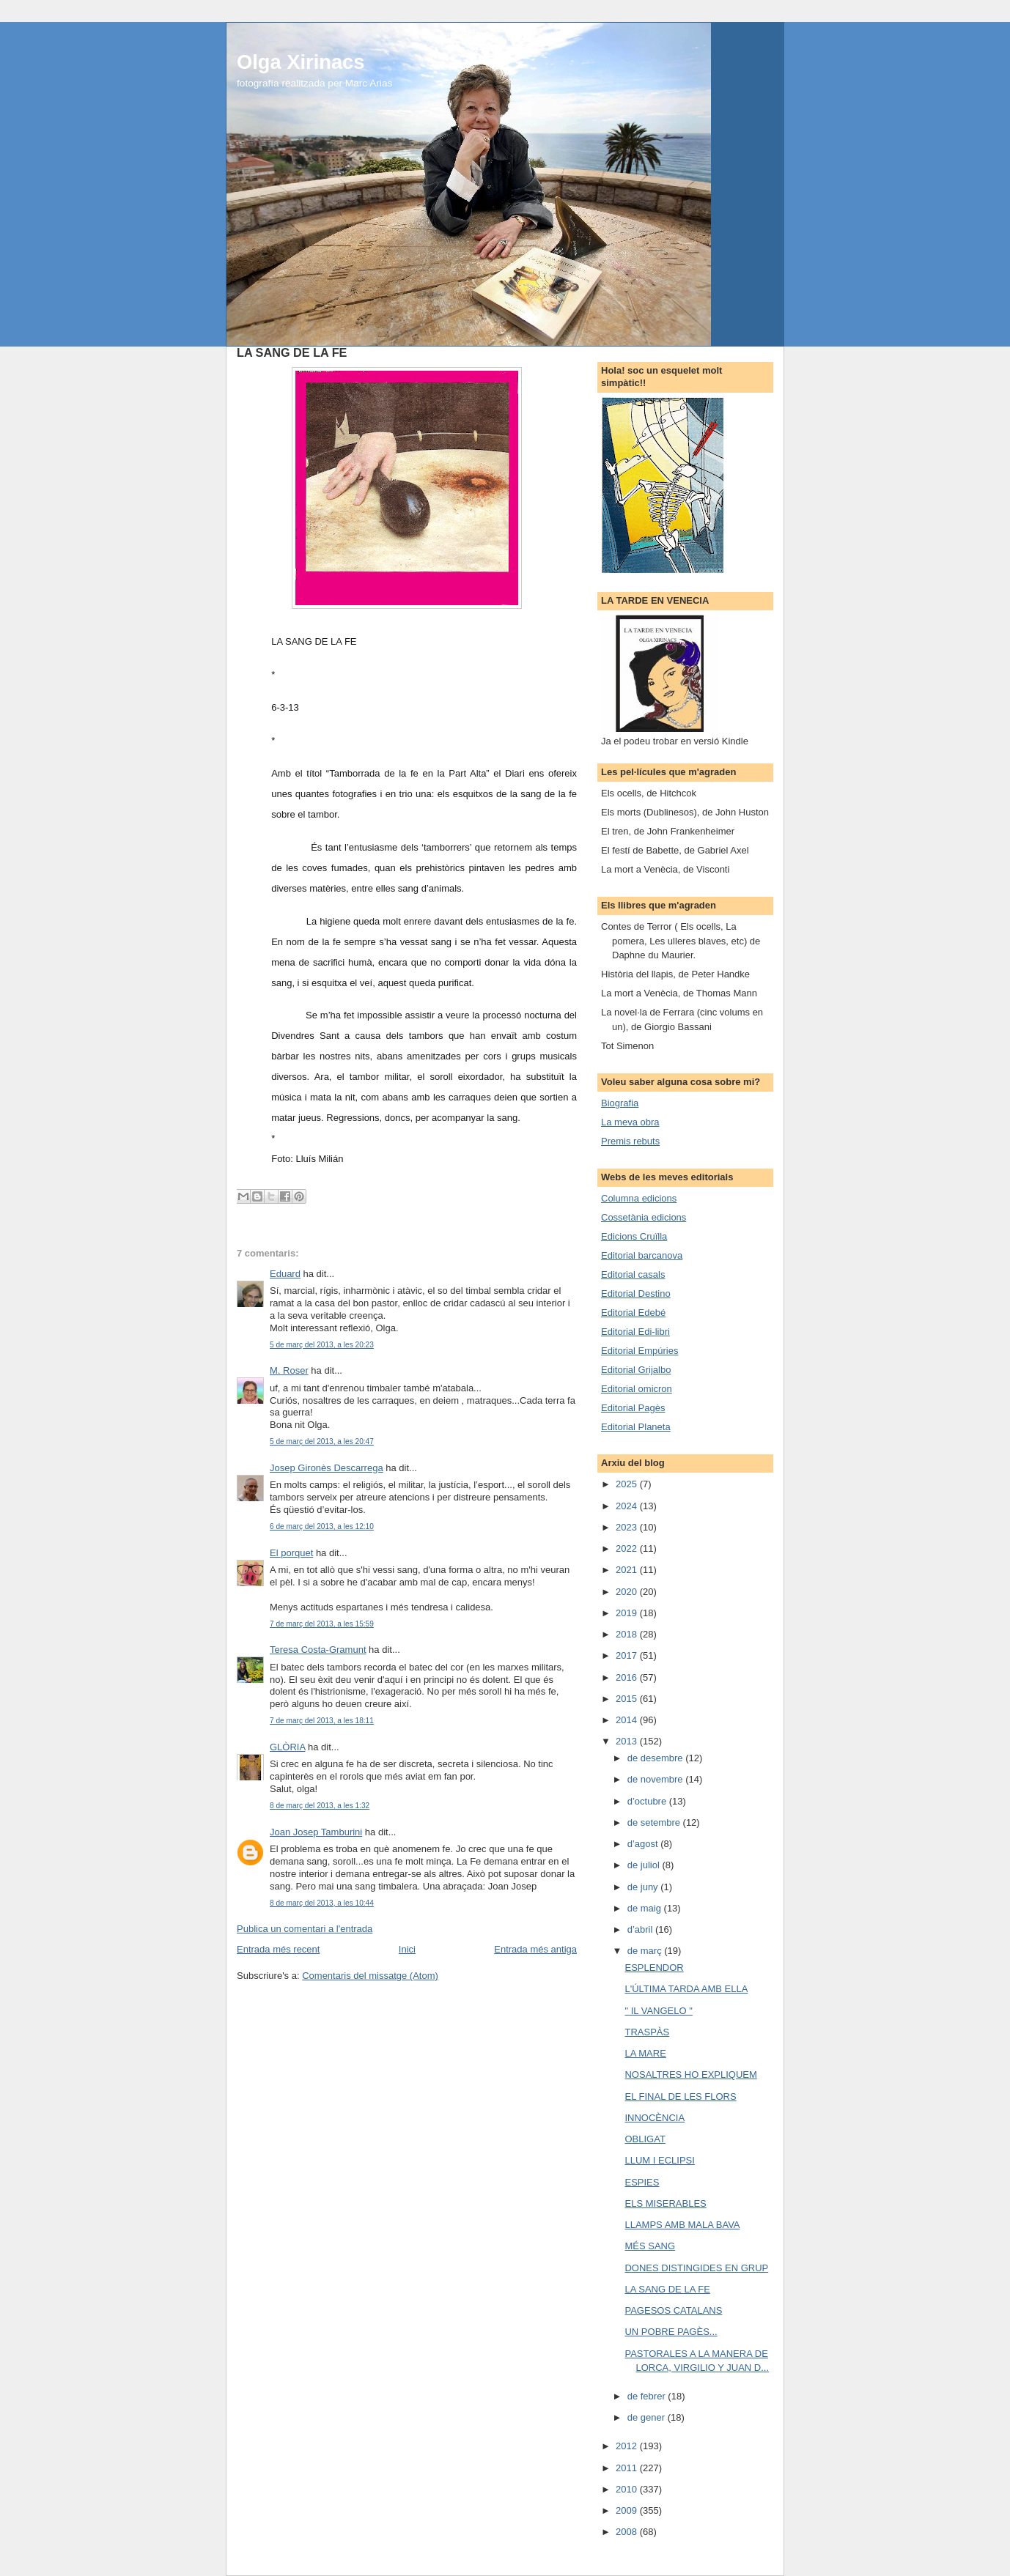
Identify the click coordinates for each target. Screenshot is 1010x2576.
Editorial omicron (636, 1388)
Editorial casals (633, 1274)
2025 (628, 1483)
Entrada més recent (278, 1949)
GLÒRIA (287, 1747)
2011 (628, 2467)
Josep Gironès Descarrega (326, 1467)
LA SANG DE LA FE (666, 2289)
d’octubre (648, 1801)
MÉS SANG (649, 2245)
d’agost (644, 1843)
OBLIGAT (644, 2138)
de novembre (656, 1779)
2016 (628, 1677)
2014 (628, 1719)
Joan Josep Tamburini (316, 1831)
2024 (628, 1505)
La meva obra (630, 1122)
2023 (628, 1527)
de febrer (647, 2396)
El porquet (291, 1552)
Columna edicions (639, 1198)
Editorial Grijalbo (636, 1369)
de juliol (645, 1864)
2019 (628, 1612)
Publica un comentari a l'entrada (304, 1928)
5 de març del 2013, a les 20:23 (322, 1345)
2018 (628, 1634)
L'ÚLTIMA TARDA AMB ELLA (686, 1988)
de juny (644, 1886)
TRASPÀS (646, 2032)
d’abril (641, 1929)
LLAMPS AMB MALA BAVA (682, 2224)
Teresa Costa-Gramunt (318, 1649)
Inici (407, 1949)
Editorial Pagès (633, 1407)
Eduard (285, 1273)
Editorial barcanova (641, 1255)
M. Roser (289, 1370)
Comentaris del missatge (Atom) (370, 1975)
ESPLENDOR (653, 1967)
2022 (628, 1548)
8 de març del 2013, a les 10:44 (322, 1903)
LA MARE (645, 2053)
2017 (628, 1655)
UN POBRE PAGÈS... (670, 2331)
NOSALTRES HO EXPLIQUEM (690, 2074)
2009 (628, 2510)
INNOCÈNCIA (654, 2117)
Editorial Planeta (636, 1426)
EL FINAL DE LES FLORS (680, 2096)
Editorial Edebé (633, 1312)
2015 (628, 1698)
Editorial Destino (636, 1293)
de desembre (656, 1758)
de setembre (655, 1822)
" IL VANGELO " (658, 2010)
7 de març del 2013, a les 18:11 (322, 1721)
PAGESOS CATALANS (673, 2310)
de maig (645, 1908)
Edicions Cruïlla (634, 1236)
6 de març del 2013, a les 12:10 (322, 1526)
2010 (628, 2489)
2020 (628, 1591)
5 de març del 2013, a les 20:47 (322, 1441)
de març (646, 1950)
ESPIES (641, 2182)
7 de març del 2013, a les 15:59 (322, 1624)
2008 (628, 2531)
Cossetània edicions (643, 1217)
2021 (628, 1569)
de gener (647, 2417)
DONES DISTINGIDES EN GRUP (696, 2267)
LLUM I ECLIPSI (659, 2160)
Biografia (619, 1103)
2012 (628, 2445)
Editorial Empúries (640, 1350)
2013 (628, 1741)
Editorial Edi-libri (635, 1331)
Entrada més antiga (535, 1949)
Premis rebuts (630, 1141)
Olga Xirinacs (300, 62)
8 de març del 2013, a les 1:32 (319, 1806)
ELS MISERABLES (665, 2203)
